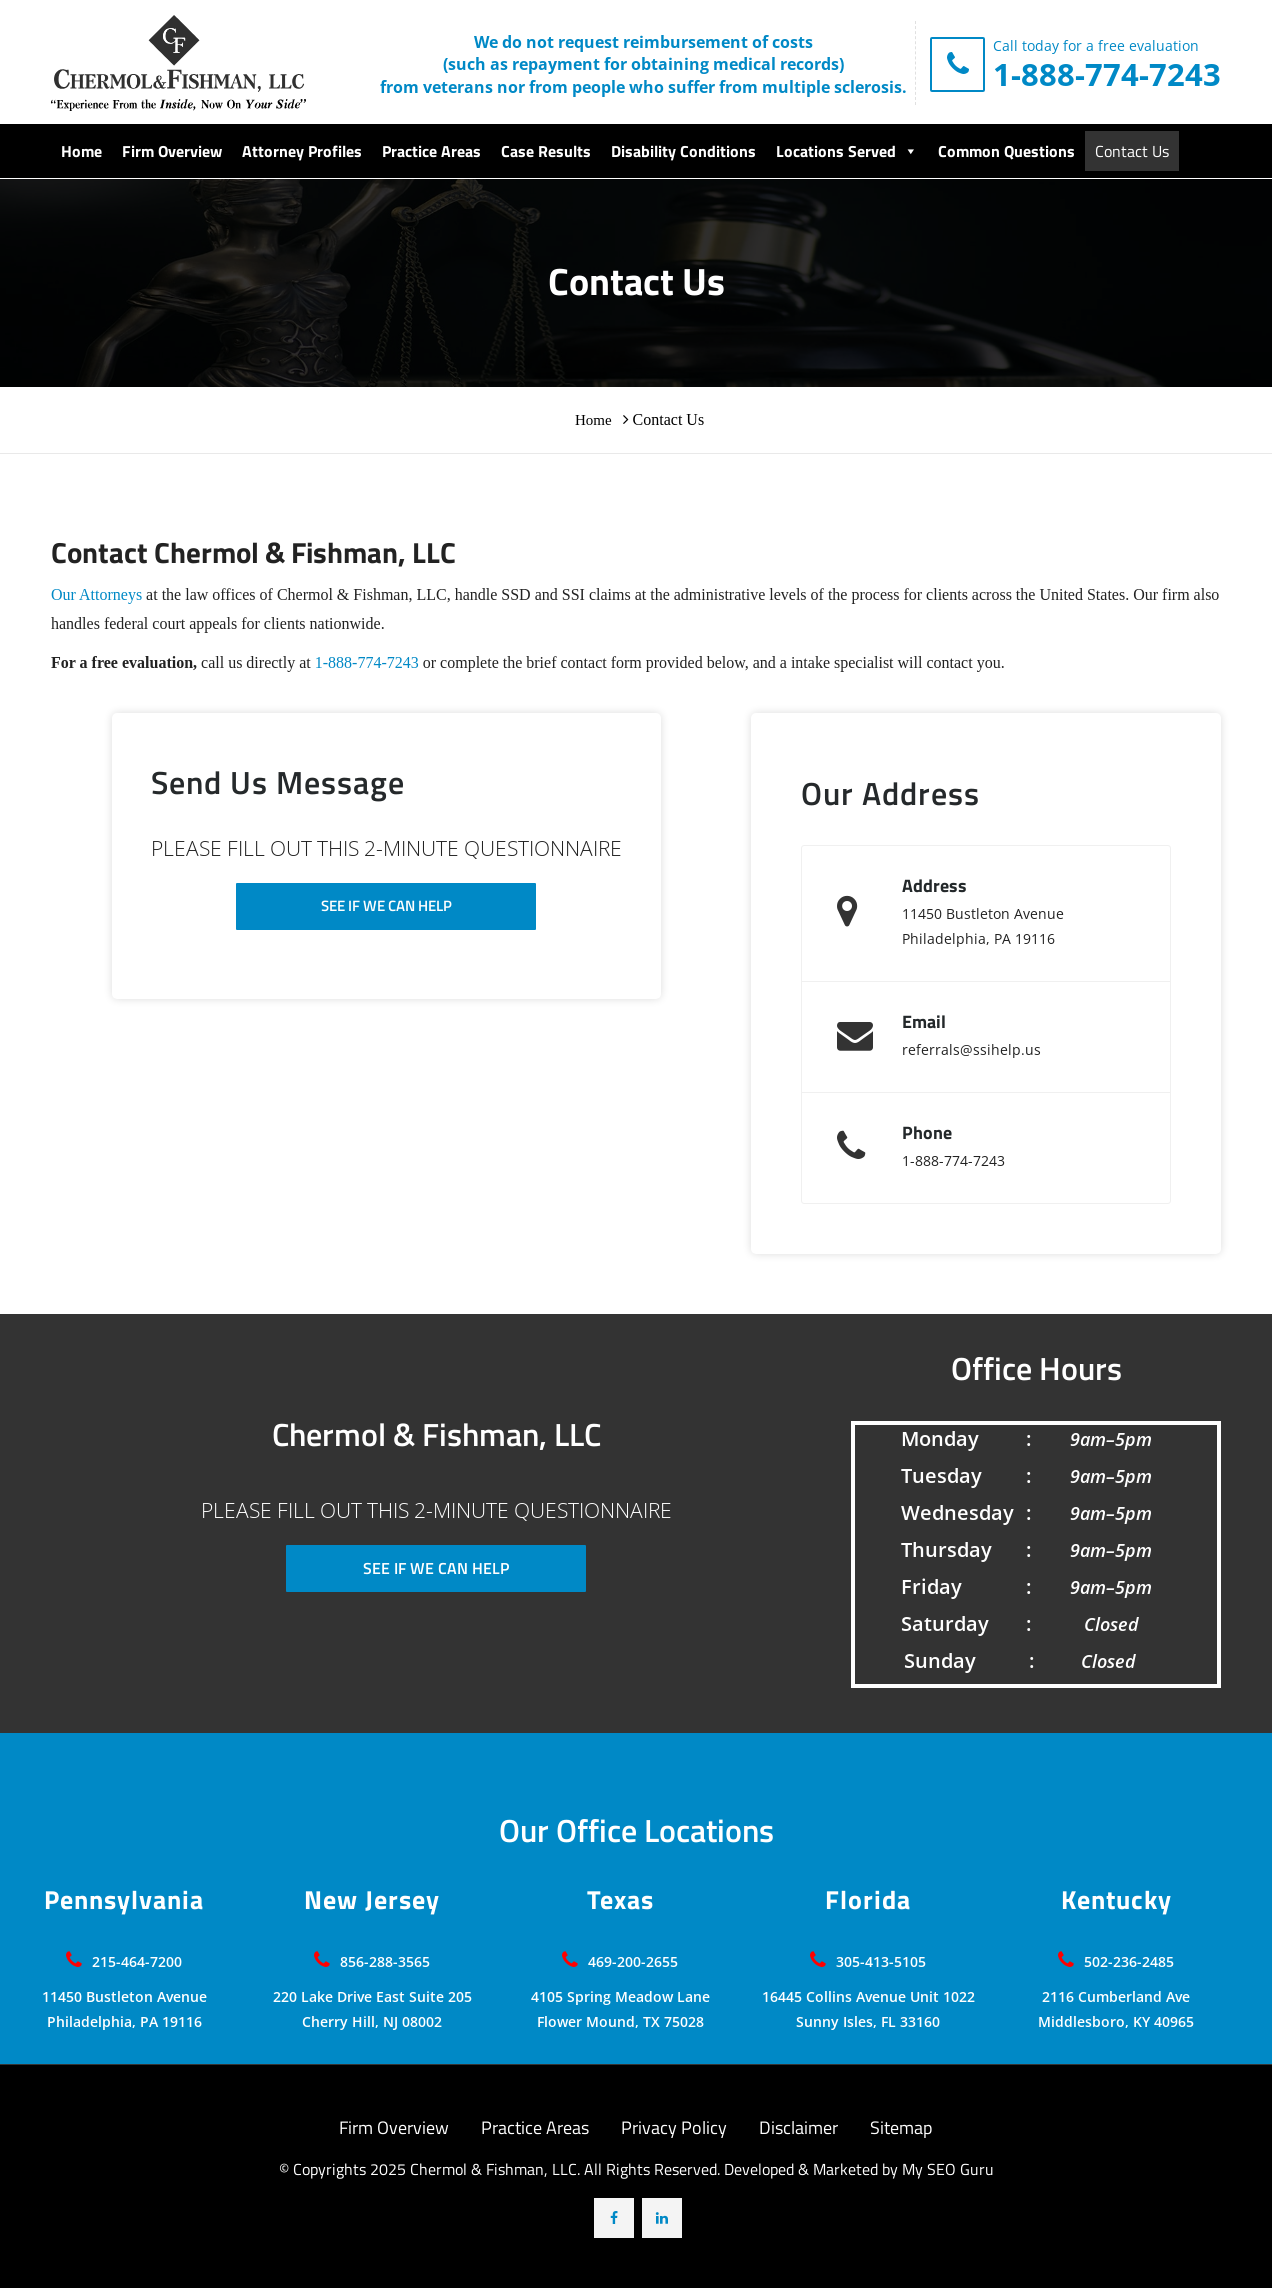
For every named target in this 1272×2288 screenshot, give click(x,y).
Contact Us (1132, 151)
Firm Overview (172, 151)
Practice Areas (431, 151)
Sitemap (901, 2127)
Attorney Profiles (302, 151)
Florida (868, 1899)
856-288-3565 (385, 1961)
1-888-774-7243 (1107, 74)
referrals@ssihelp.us (971, 1049)
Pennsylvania (124, 1899)
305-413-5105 (881, 1961)
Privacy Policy (674, 2127)
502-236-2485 (1129, 1961)
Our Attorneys (96, 594)
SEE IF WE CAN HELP (386, 905)
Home (81, 151)
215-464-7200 (137, 1961)
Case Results (546, 151)
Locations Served (847, 151)
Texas (620, 1899)
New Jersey (372, 1899)
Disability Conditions (683, 151)
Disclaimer (798, 2127)
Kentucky (1116, 1899)
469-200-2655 (633, 1961)
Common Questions (1006, 151)
